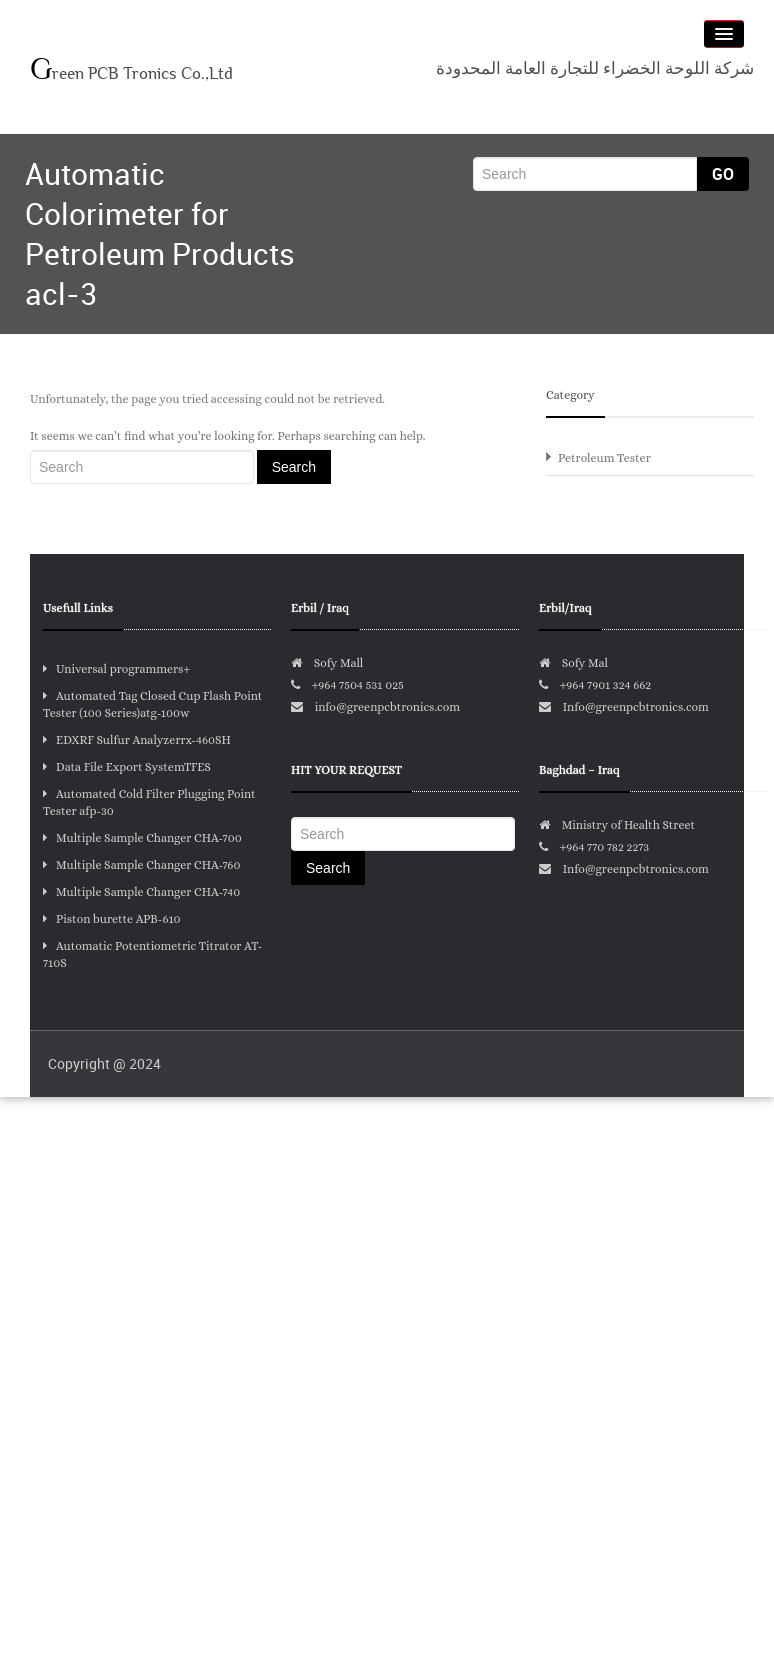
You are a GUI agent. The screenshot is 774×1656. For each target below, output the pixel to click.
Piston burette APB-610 (112, 919)
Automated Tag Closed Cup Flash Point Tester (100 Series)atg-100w (152, 704)
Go (723, 174)
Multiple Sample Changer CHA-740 (141, 892)
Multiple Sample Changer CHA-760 (141, 865)
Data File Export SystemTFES (127, 767)
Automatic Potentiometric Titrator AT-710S (152, 954)
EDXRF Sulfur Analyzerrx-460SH (137, 740)
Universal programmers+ (116, 669)
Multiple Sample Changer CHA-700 (142, 838)
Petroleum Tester (604, 458)
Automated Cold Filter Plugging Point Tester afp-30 (149, 802)
